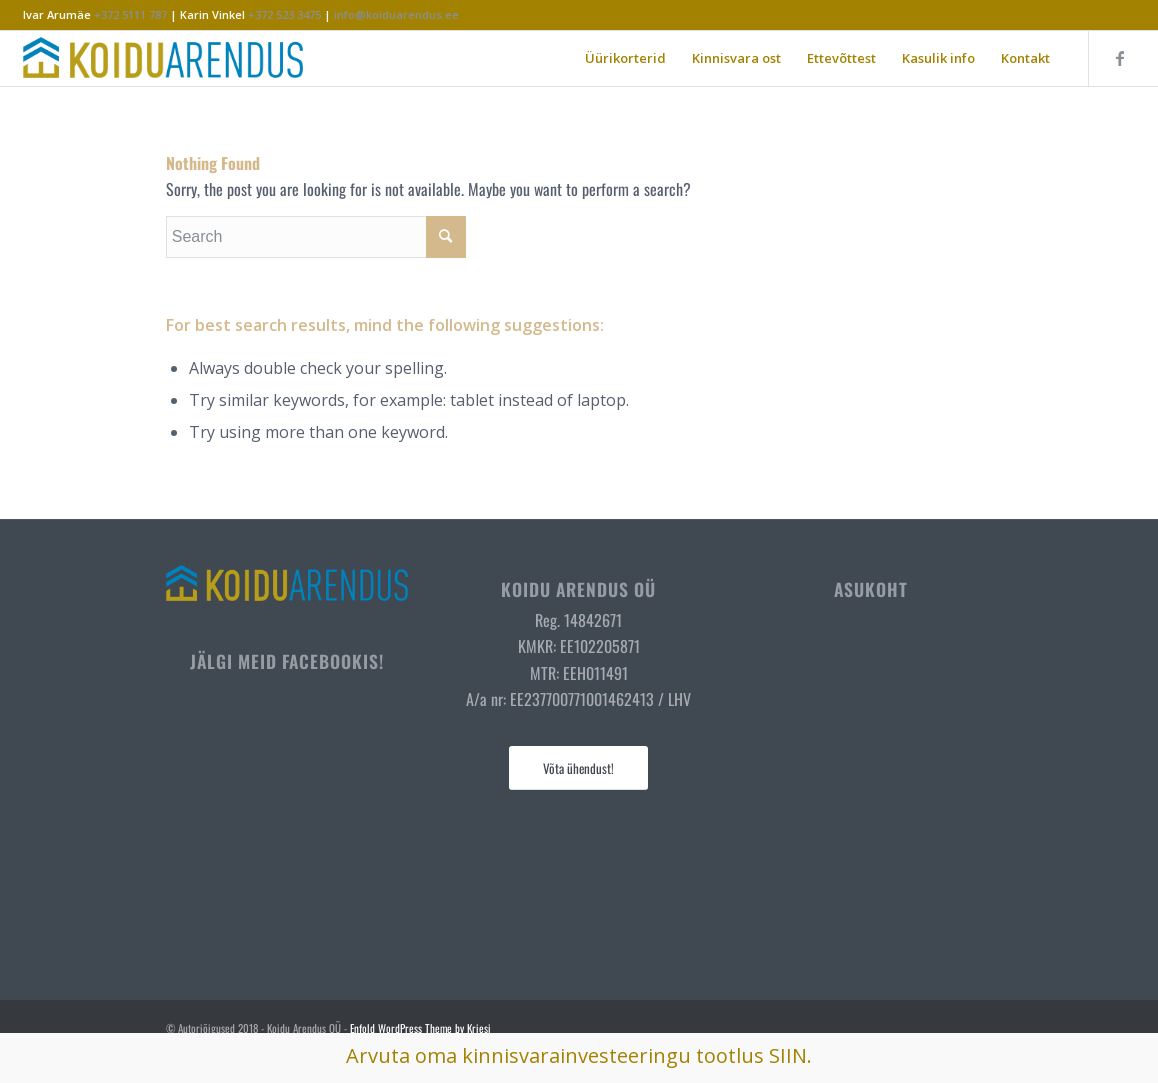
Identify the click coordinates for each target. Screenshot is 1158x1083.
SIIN (788, 1055)
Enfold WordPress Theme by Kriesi (420, 1028)
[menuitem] (625, 58)
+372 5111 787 (130, 14)
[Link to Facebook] (1120, 58)
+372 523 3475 (284, 14)
